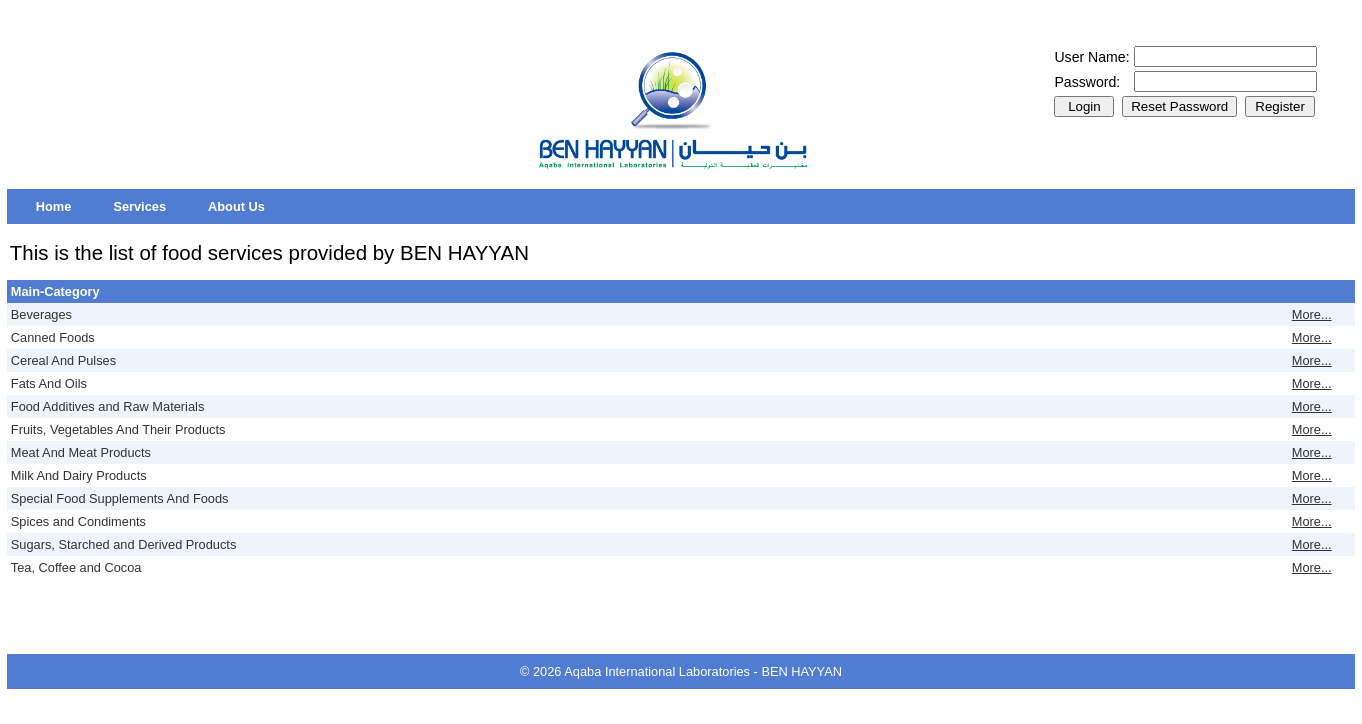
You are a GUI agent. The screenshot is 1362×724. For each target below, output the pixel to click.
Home (54, 206)
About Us (236, 206)
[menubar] (150, 206)
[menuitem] (54, 206)
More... (1312, 314)
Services (139, 206)
